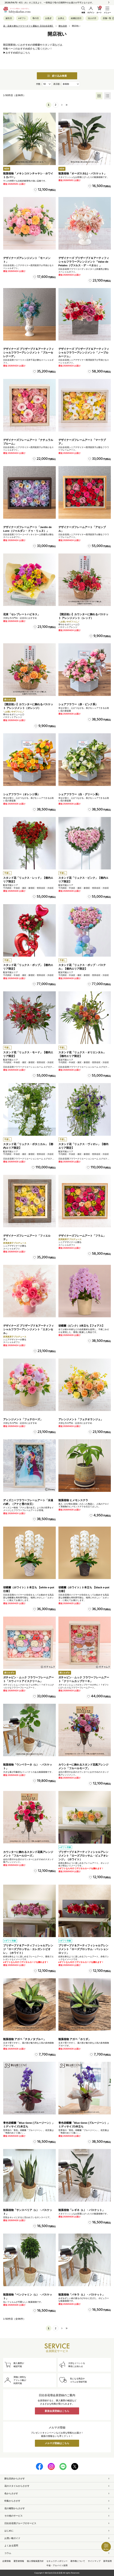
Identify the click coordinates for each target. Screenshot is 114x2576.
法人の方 (92, 18)
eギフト (22, 18)
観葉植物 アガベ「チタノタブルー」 (24, 2039)
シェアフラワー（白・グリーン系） (79, 794)
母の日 (35, 18)
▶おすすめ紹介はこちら (16, 52)
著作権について (77, 2561)
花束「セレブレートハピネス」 (21, 614)
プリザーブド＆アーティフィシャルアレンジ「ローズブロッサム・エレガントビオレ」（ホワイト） (28, 1949)
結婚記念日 (76, 18)
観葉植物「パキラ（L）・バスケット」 (81, 2294)
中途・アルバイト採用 (57, 2565)
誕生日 (9, 18)
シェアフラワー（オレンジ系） (21, 794)
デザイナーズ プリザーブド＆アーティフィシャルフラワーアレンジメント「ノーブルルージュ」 (83, 352)
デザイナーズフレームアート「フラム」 (82, 1235)
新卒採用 (107, 2561)
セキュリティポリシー (57, 2561)
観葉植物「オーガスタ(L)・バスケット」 (82, 173)
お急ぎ (48, 18)
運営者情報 (19, 2561)
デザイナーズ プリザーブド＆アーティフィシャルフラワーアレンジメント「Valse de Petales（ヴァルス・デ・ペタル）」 (83, 261)
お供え (61, 18)
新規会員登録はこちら (57, 2411)
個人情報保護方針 (35, 2561)
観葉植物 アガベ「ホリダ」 (74, 2039)
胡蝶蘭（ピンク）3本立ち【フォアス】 (81, 1325)
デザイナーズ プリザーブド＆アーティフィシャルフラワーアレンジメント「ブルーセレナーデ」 (28, 352)
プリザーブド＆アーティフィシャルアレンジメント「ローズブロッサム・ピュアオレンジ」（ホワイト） (83, 1855)
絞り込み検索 (57, 75)
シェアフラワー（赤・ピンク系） (78, 704)
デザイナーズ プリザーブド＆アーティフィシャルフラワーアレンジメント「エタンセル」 (28, 1329)
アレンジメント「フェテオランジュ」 (80, 1419)
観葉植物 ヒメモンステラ (73, 1500)
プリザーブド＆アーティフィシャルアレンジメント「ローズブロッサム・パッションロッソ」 (83, 1949)
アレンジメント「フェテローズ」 (23, 1419)
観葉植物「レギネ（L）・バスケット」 (81, 2209)
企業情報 (6, 2561)
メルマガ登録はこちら (57, 2443)
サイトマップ (94, 2561)
